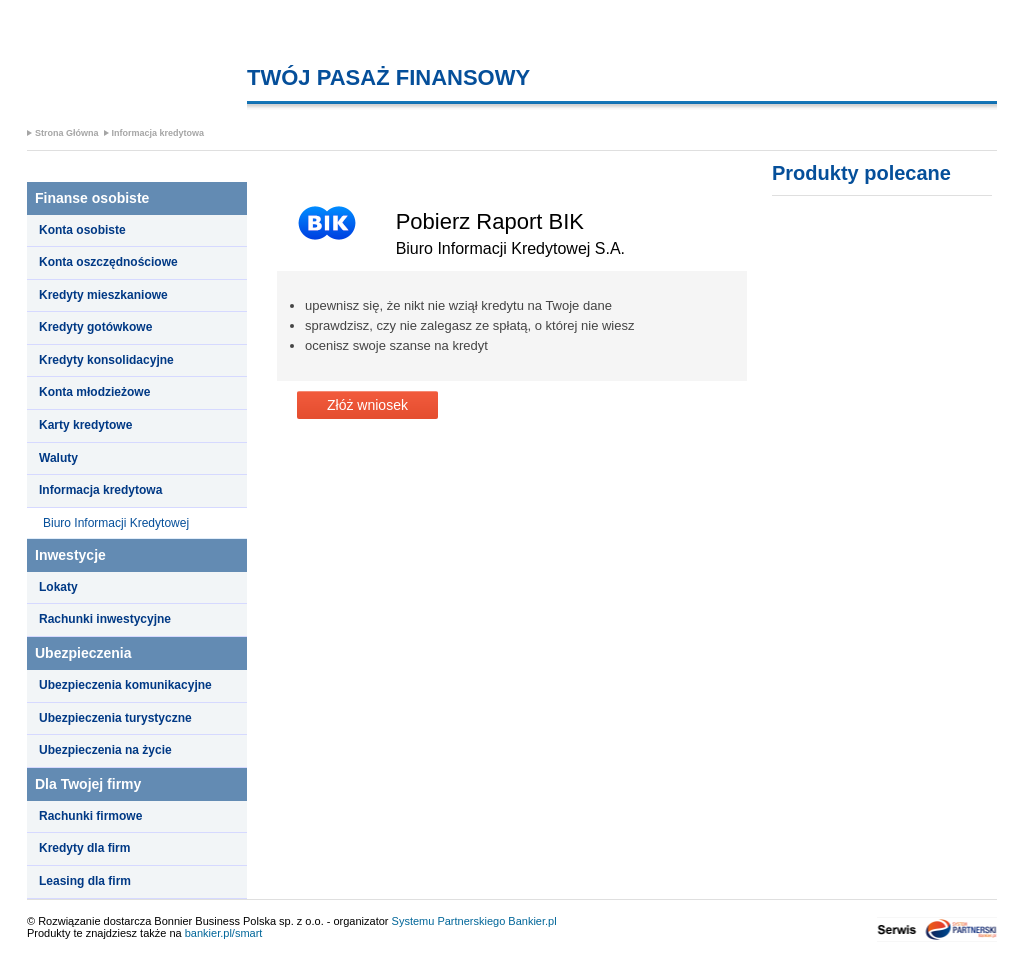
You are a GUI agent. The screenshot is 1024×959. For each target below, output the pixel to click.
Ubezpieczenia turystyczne (115, 718)
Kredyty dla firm (84, 848)
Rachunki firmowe (90, 816)
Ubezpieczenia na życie (105, 750)
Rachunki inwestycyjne (105, 619)
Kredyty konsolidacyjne (106, 360)
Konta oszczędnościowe (108, 262)
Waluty (58, 458)
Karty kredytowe (85, 425)
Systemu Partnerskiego (449, 921)
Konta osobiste (82, 230)
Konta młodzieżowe (94, 392)
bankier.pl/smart (224, 933)
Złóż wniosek (367, 405)
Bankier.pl (532, 921)
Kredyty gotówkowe (95, 327)
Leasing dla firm (85, 881)
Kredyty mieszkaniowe (103, 295)
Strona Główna (67, 133)
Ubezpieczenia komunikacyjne (125, 685)
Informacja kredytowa (158, 133)
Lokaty (58, 587)
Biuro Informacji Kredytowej (116, 523)
